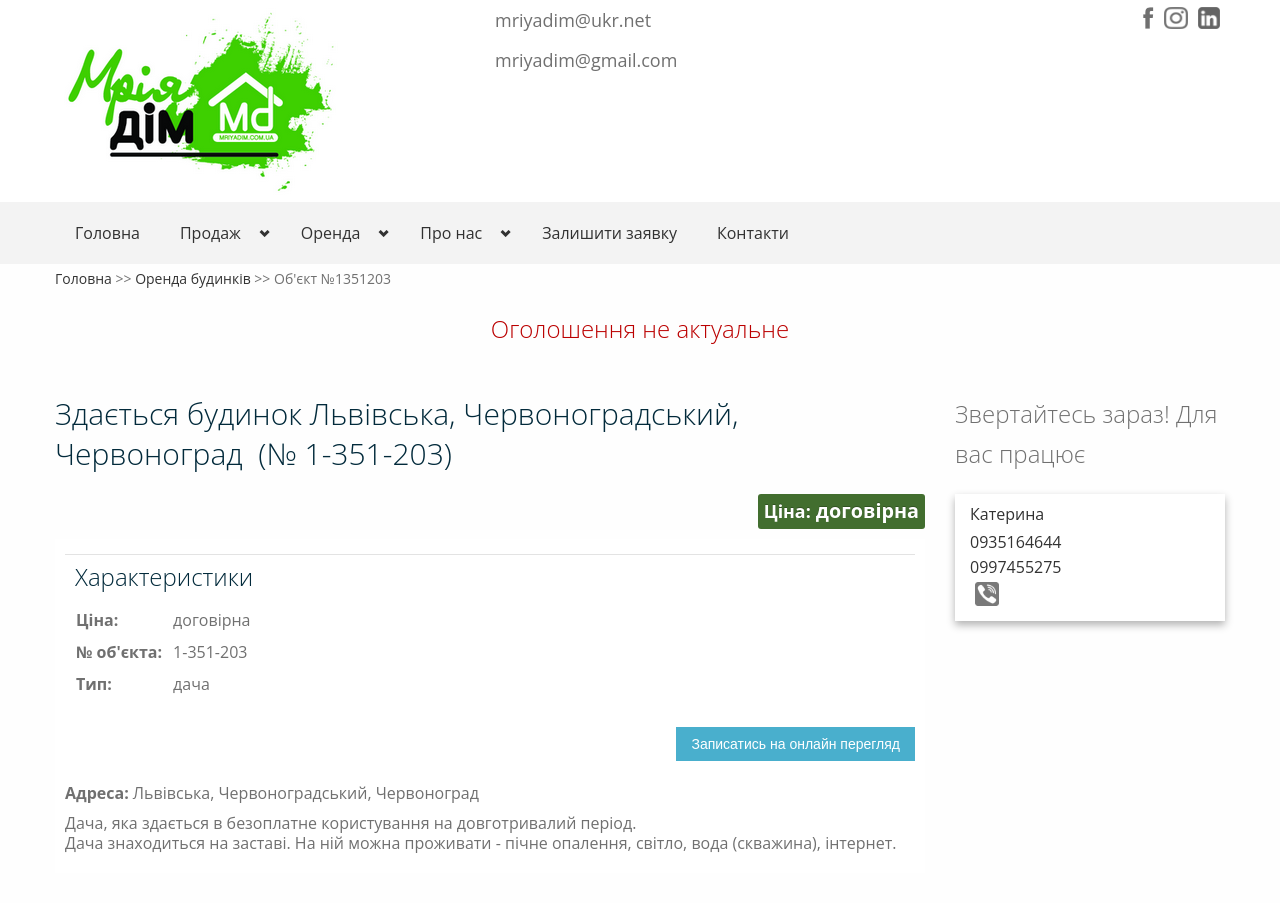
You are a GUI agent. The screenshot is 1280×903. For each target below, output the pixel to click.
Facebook (1148, 18)
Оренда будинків (193, 278)
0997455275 (1015, 567)
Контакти (753, 233)
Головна (107, 233)
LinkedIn (1209, 18)
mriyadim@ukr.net (573, 20)
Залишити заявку (609, 233)
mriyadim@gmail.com (586, 60)
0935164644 (1015, 542)
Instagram (1176, 18)
